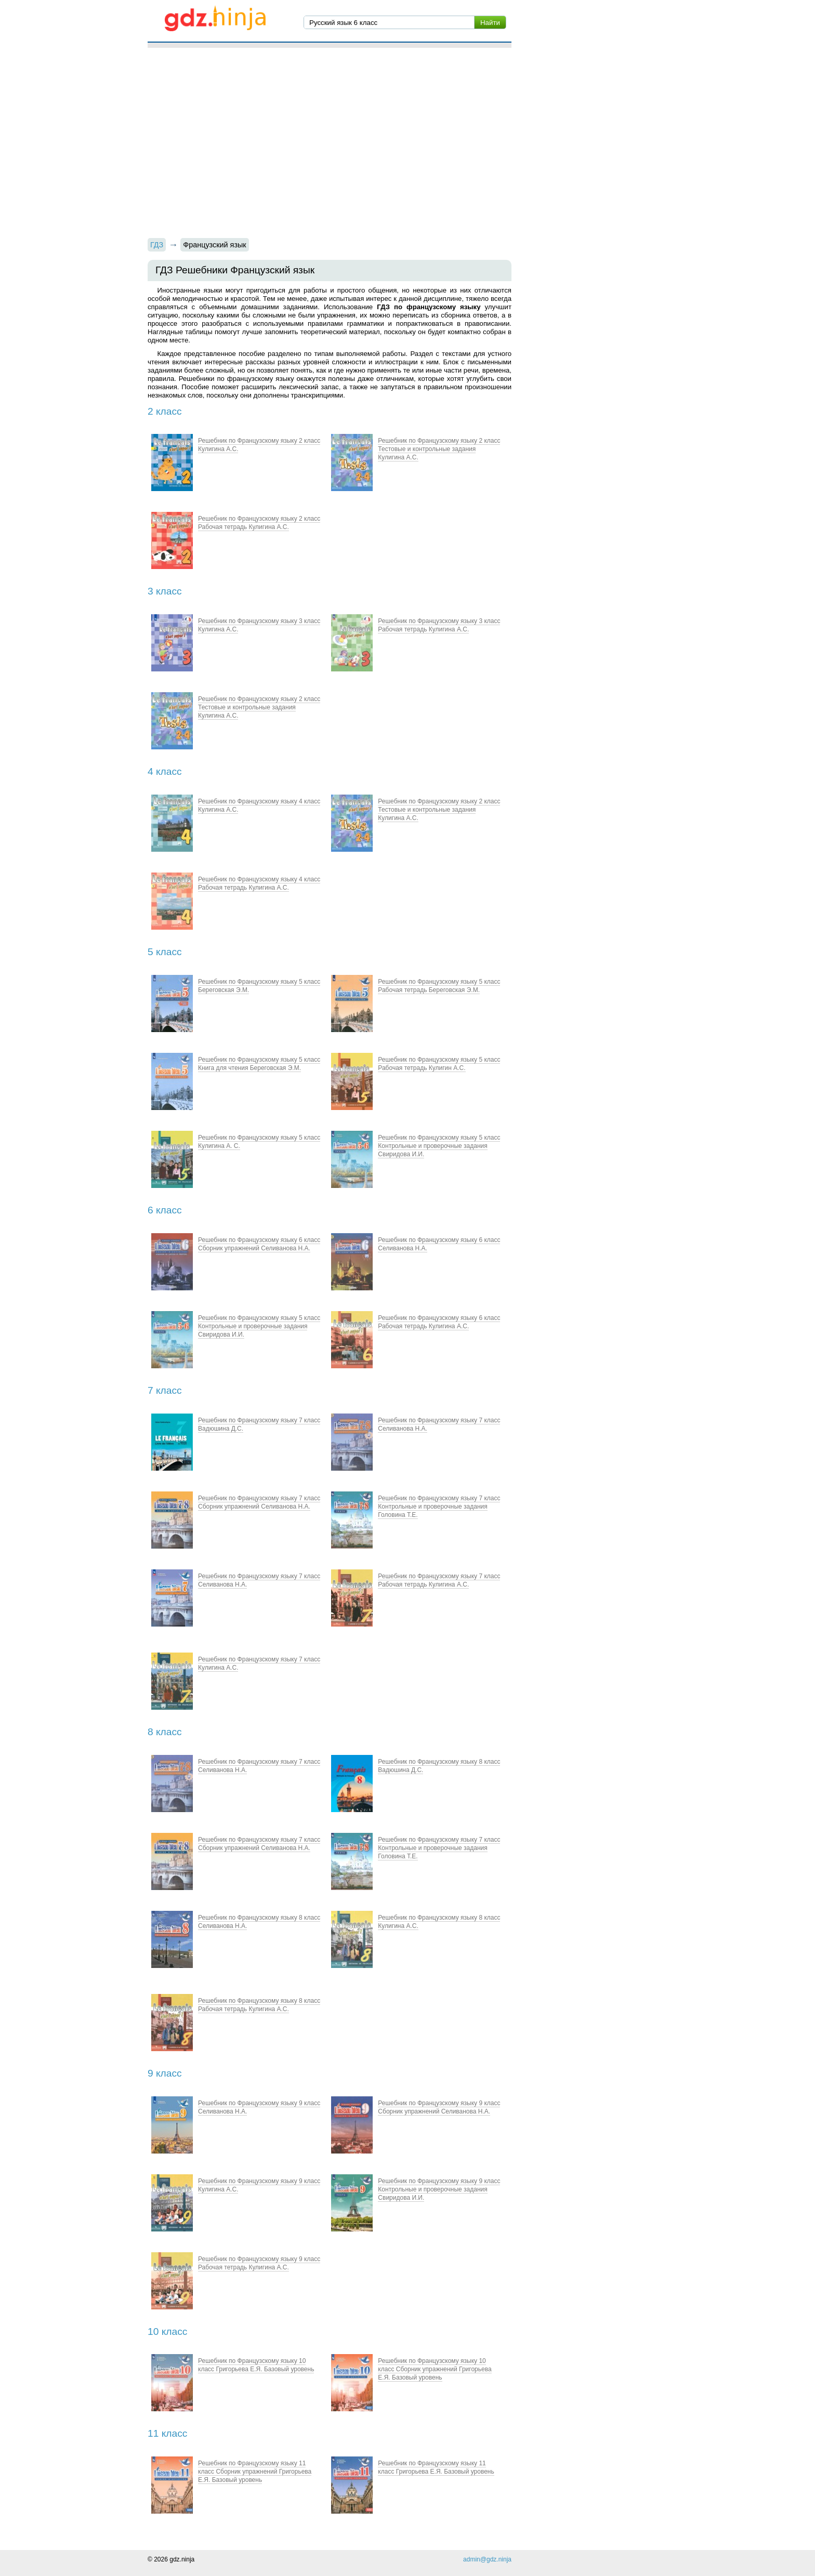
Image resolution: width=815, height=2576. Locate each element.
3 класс (165, 591)
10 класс (167, 2331)
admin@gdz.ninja (487, 2559)
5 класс (165, 951)
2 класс (165, 411)
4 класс (165, 771)
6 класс (165, 1210)
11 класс (167, 2433)
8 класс (165, 1731)
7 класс (165, 1390)
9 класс (165, 2073)
